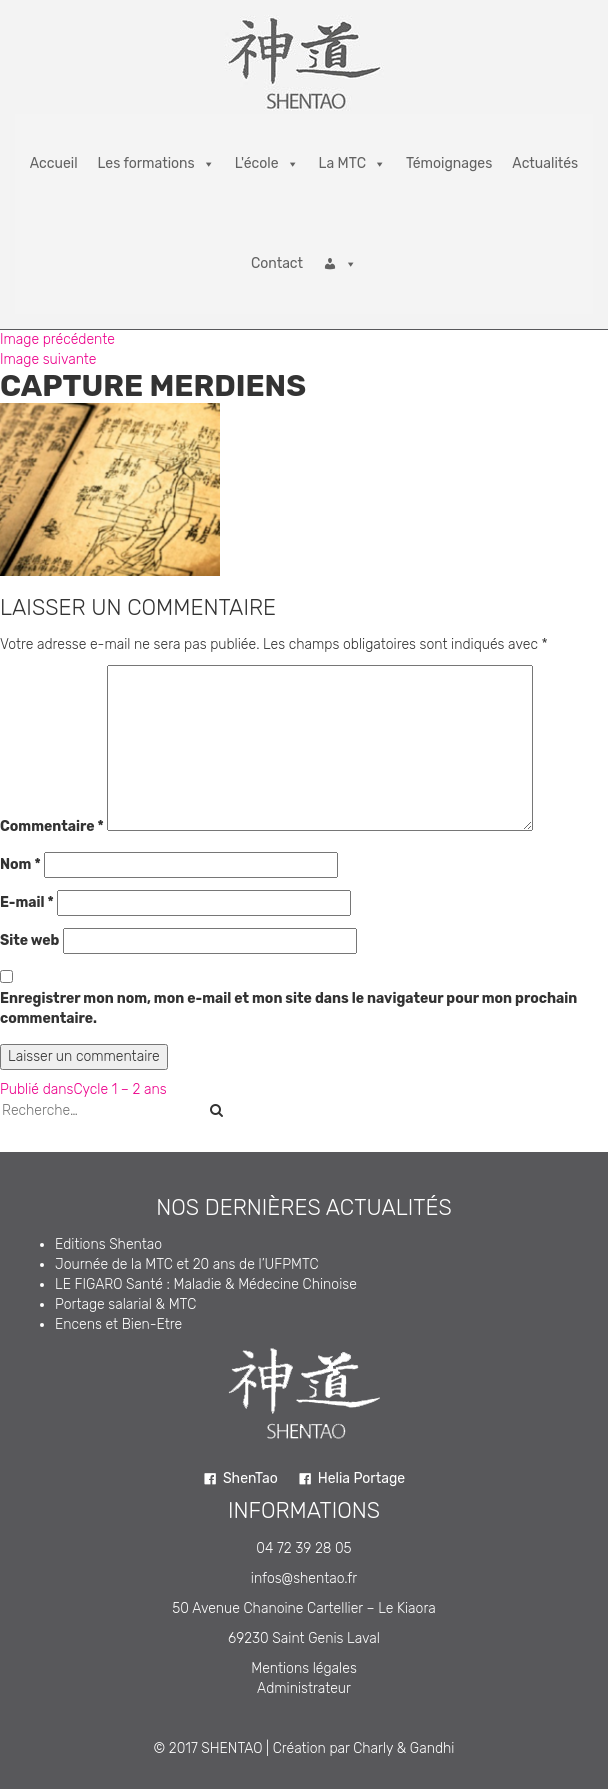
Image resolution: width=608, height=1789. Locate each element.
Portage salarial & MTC (125, 1304)
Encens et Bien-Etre (118, 1324)
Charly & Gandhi (403, 1748)
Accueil (54, 163)
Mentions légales (304, 1668)
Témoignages (449, 163)
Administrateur (304, 1688)
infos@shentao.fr (304, 1578)
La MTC (352, 164)
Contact (277, 263)
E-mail (27, 902)
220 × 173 (106, 585)
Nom (20, 864)
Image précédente (57, 339)
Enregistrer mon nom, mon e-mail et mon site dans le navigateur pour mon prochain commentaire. (288, 1008)
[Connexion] (340, 264)
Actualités (545, 163)
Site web (29, 940)
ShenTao (250, 1478)
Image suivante (48, 359)
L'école (267, 164)
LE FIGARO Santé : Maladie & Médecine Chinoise (206, 1284)
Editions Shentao (108, 1244)
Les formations (156, 164)
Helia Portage (361, 1478)
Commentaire (52, 826)
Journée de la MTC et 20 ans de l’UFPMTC (187, 1264)
